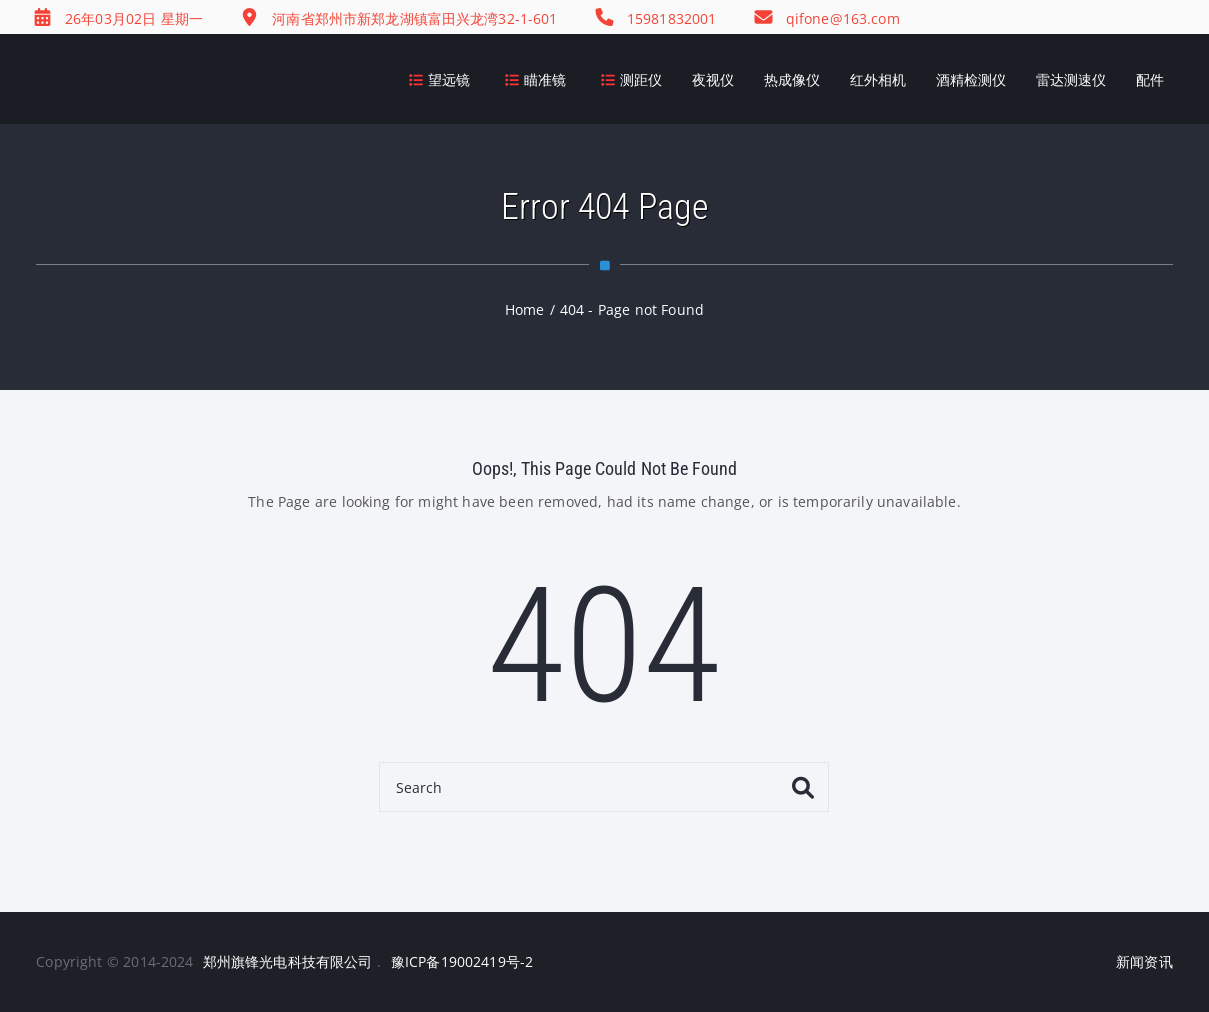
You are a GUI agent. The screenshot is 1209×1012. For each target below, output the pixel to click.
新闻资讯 (1144, 961)
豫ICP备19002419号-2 (462, 961)
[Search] (604, 787)
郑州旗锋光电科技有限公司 (288, 961)
